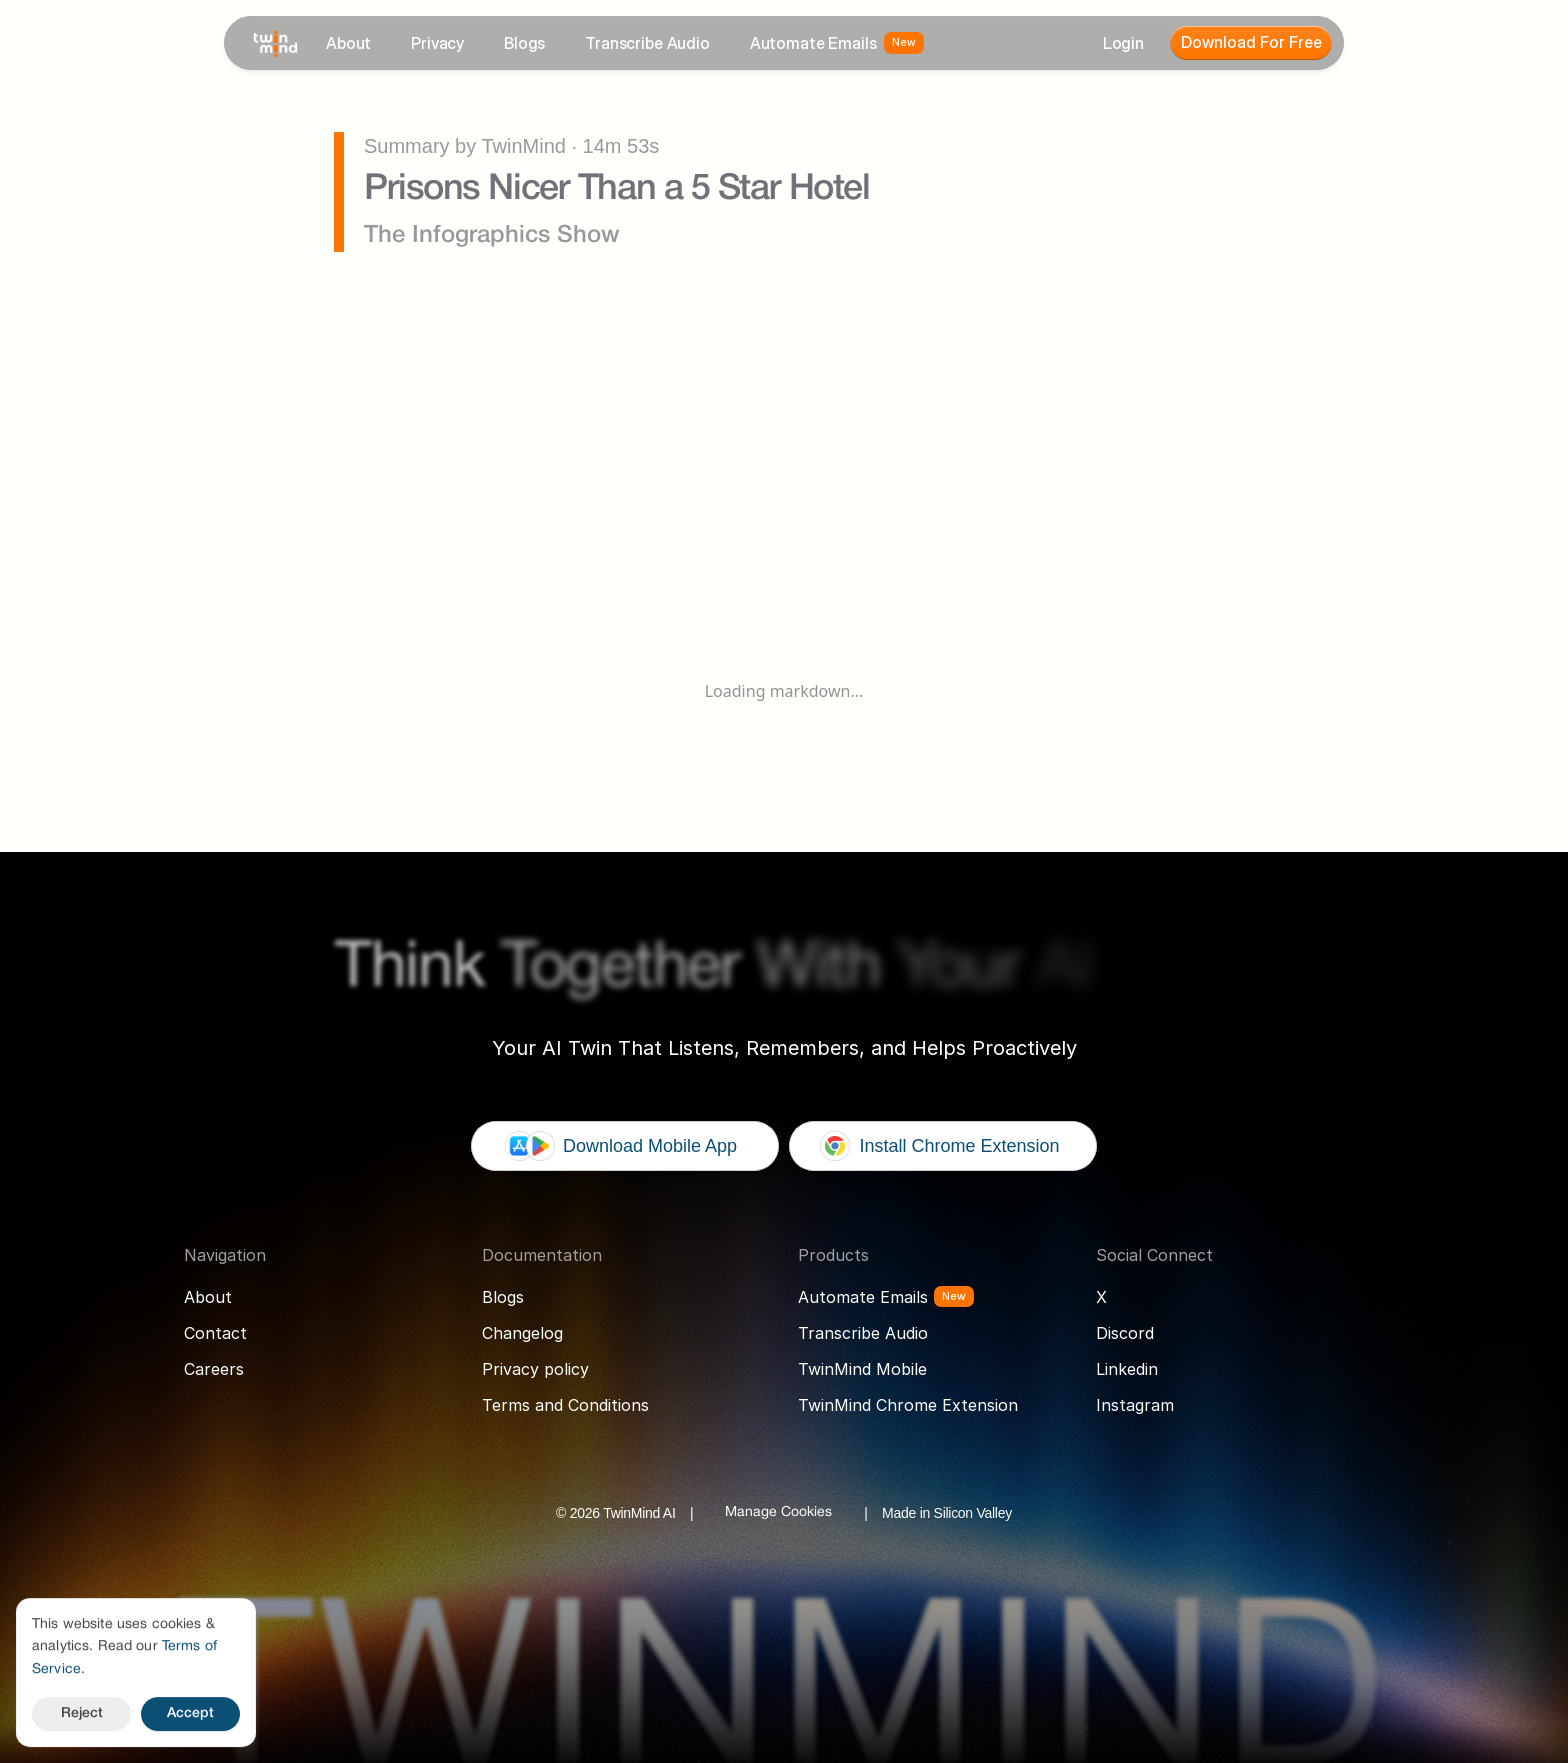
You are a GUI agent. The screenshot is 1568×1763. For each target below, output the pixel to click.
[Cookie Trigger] (778, 1513)
